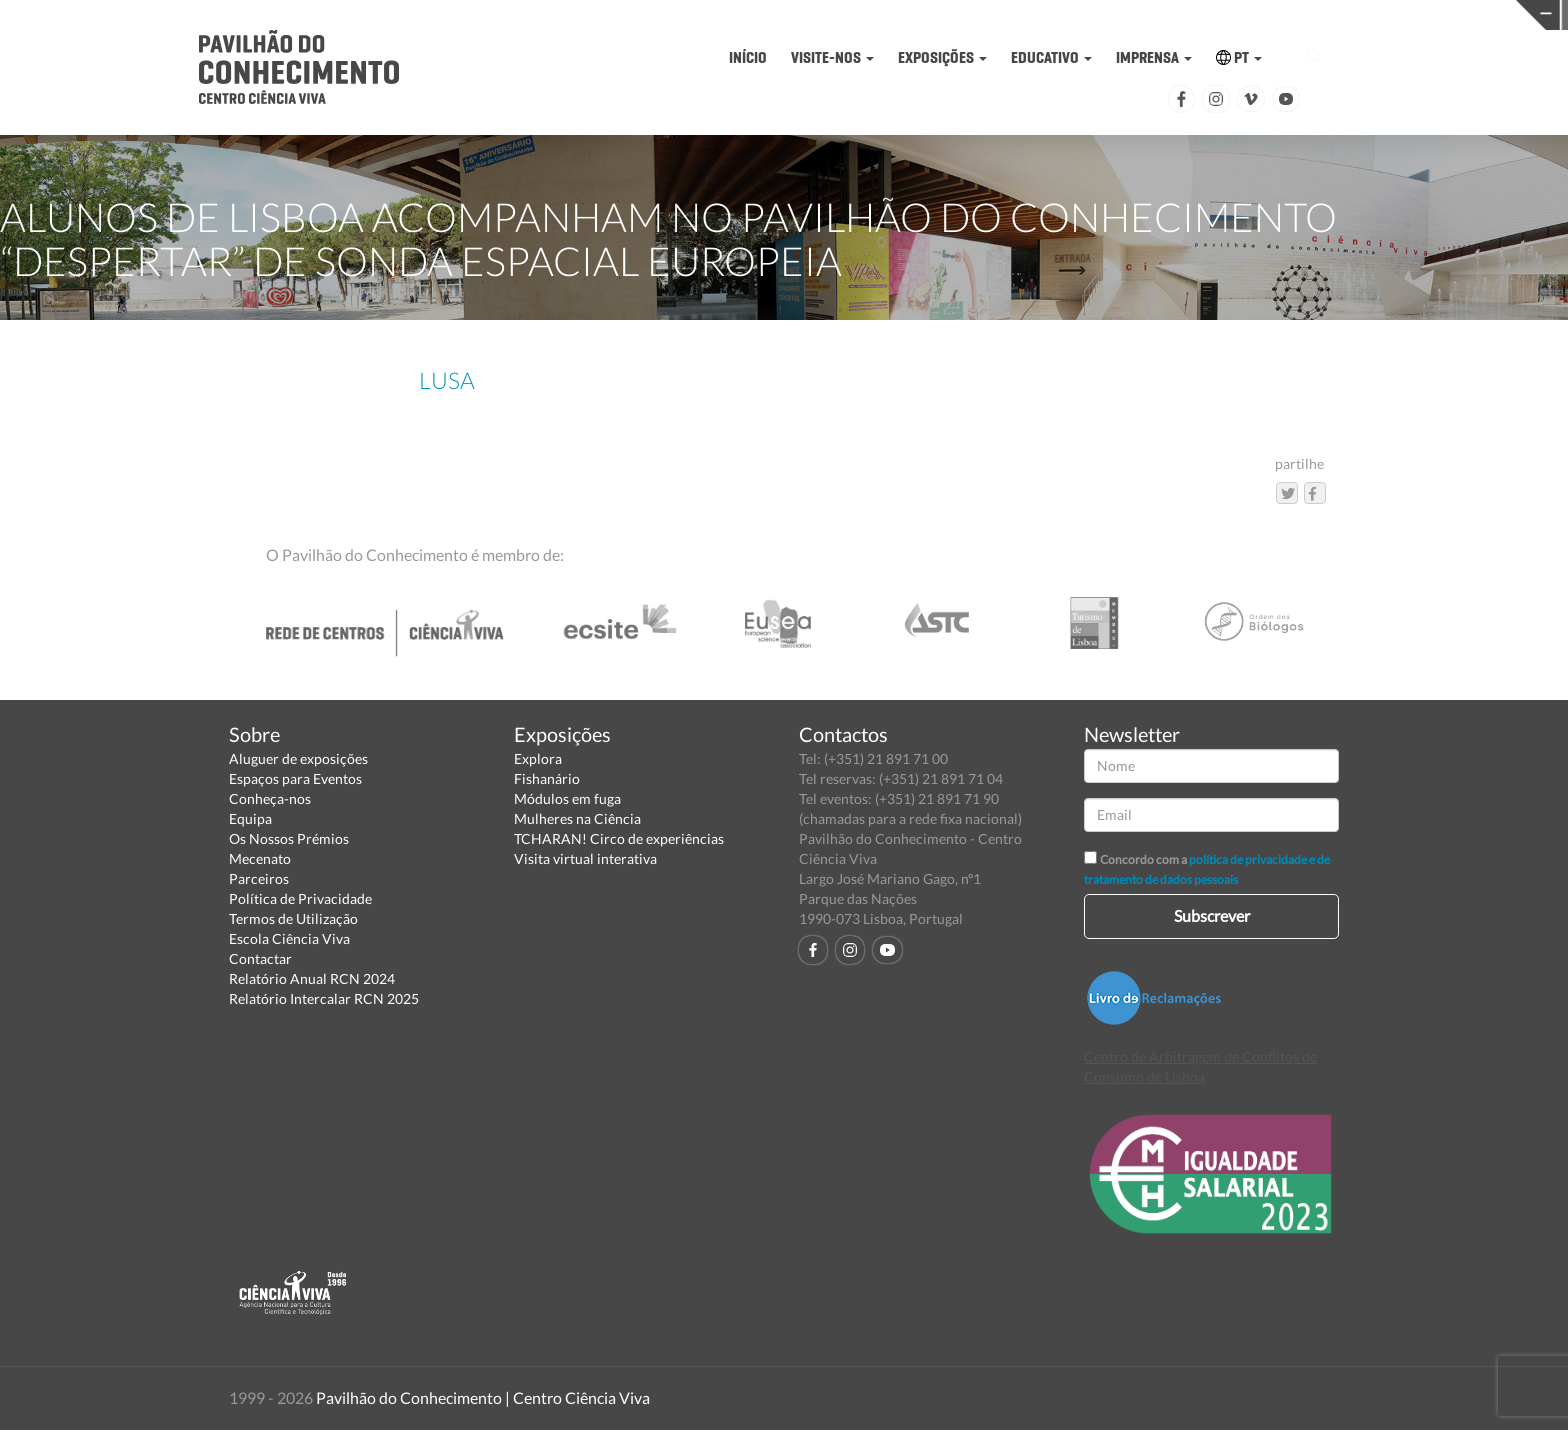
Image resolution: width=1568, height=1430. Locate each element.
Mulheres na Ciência (577, 818)
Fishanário (547, 778)
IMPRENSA (1154, 57)
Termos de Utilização (293, 918)
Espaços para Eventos (295, 778)
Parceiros (259, 878)
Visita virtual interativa (585, 858)
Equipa (250, 818)
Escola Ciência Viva (289, 938)
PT (1239, 57)
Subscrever (1212, 915)
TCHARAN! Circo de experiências (619, 838)
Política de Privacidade (300, 898)
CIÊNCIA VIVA (1105, 13)
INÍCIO (748, 57)
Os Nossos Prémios (289, 838)
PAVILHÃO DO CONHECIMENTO (766, 15)
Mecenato (260, 858)
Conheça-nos (270, 798)
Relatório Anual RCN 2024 (312, 978)
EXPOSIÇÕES (942, 57)
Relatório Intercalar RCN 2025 (324, 998)
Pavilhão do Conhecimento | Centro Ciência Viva (483, 1397)
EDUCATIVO (1051, 57)
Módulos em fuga (567, 798)
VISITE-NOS (832, 57)
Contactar (260, 958)
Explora (538, 758)
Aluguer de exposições (298, 758)
